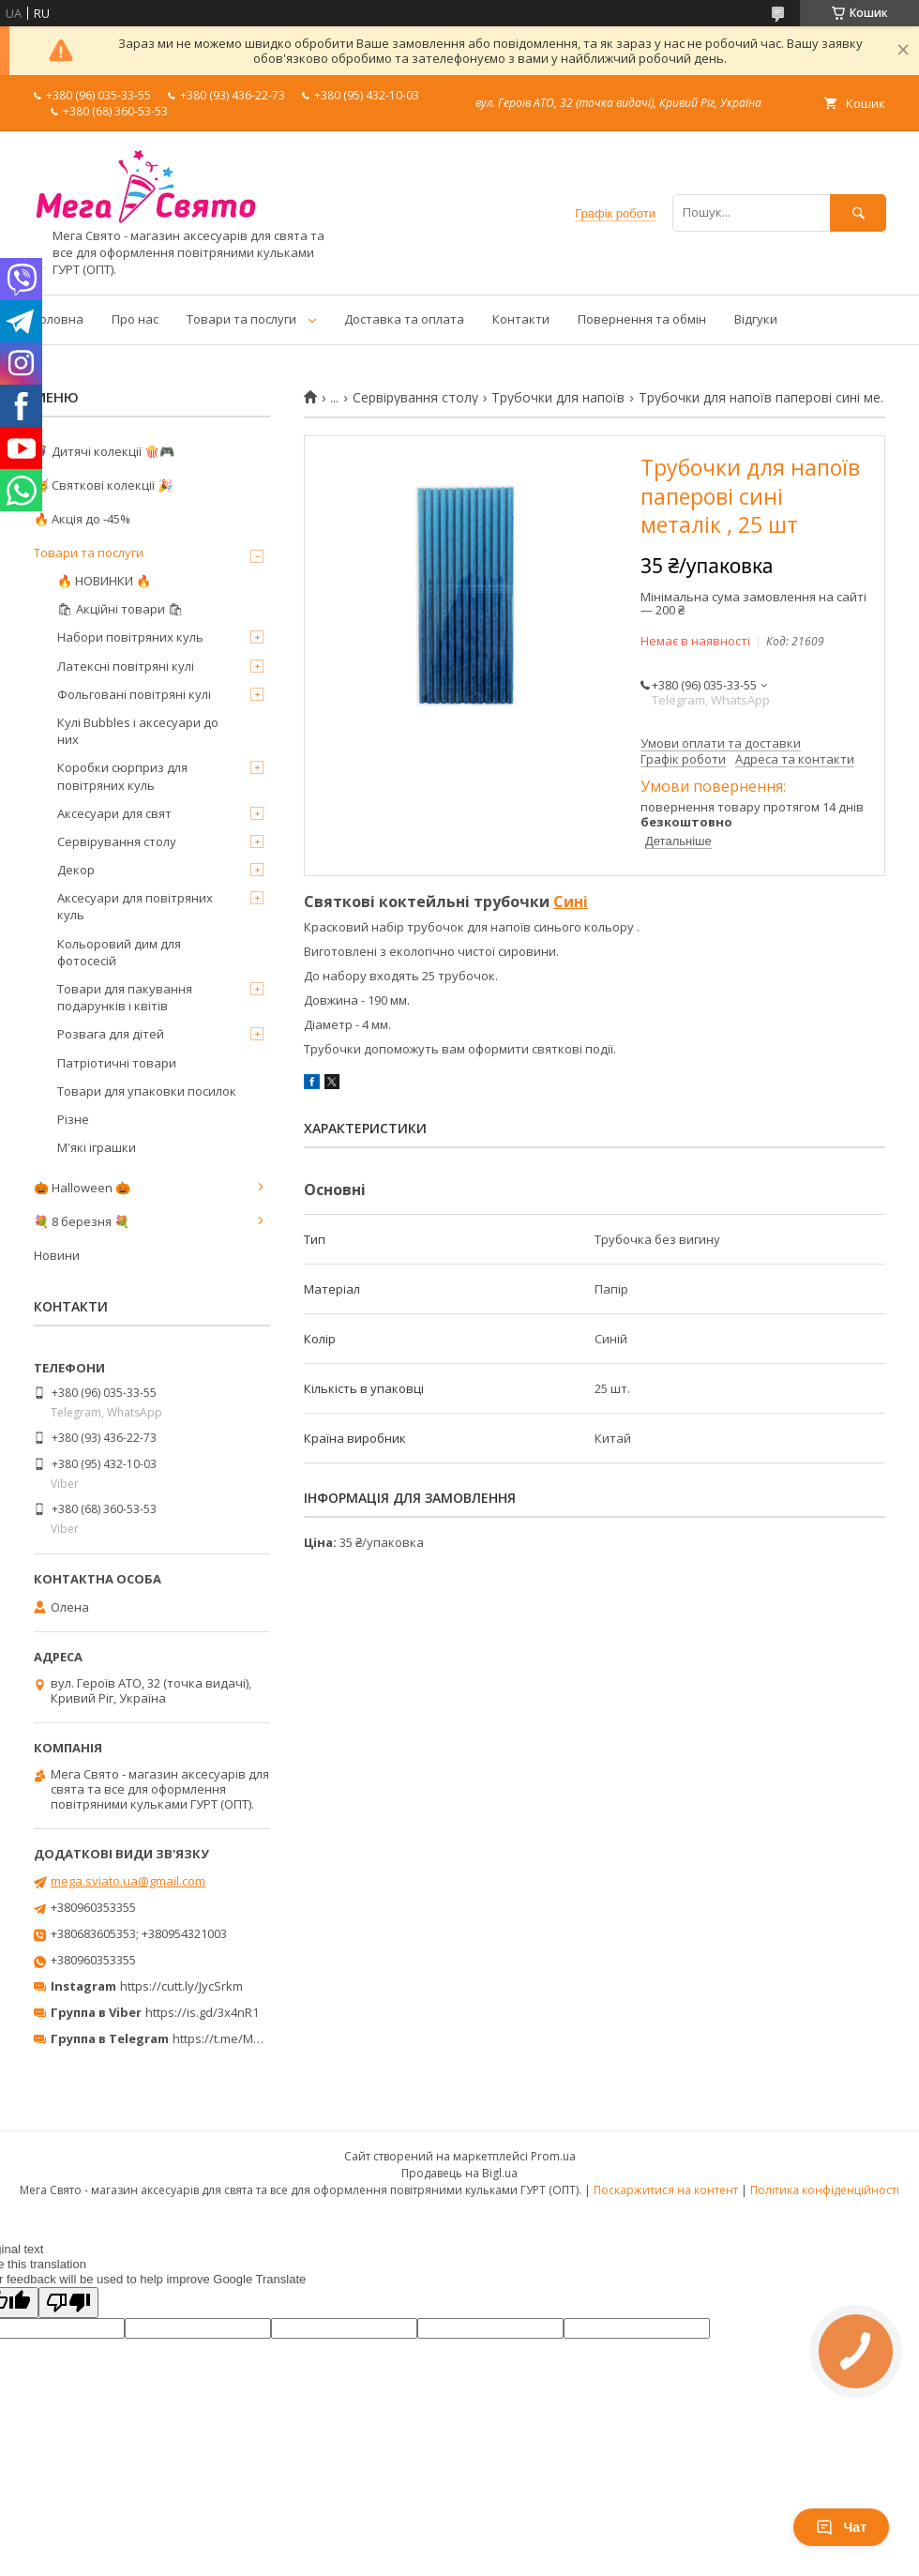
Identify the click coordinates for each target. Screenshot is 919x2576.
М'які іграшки (96, 1147)
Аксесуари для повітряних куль (135, 906)
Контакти (521, 319)
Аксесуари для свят (114, 813)
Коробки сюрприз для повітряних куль (122, 776)
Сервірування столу (415, 397)
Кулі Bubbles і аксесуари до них (137, 731)
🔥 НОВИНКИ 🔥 (104, 580)
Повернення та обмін (642, 319)
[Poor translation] (68, 2302)
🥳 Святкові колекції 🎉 (103, 485)
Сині (570, 901)
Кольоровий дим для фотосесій (119, 952)
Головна (58, 319)
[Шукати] (858, 212)
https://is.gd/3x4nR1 (202, 2012)
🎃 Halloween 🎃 (82, 1187)
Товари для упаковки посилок (146, 1091)
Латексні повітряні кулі (125, 666)
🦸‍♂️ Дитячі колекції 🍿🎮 (104, 451)
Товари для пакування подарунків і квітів (124, 997)
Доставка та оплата (404, 319)
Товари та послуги (241, 319)
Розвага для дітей (110, 1033)
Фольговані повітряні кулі (134, 694)
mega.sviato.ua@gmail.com (128, 1880)
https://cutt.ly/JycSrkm (181, 1985)
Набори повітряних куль (130, 637)
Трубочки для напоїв (558, 397)
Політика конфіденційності (824, 2190)
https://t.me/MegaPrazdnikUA (257, 2038)
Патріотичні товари (116, 1062)
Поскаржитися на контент (666, 2190)
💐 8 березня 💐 (81, 1221)
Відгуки (755, 319)
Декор (76, 869)
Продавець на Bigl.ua (459, 2173)
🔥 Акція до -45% (82, 518)
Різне (73, 1119)
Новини (57, 1255)
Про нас (135, 319)
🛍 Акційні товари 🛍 (120, 608)
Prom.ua (553, 2156)
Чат (841, 2527)
